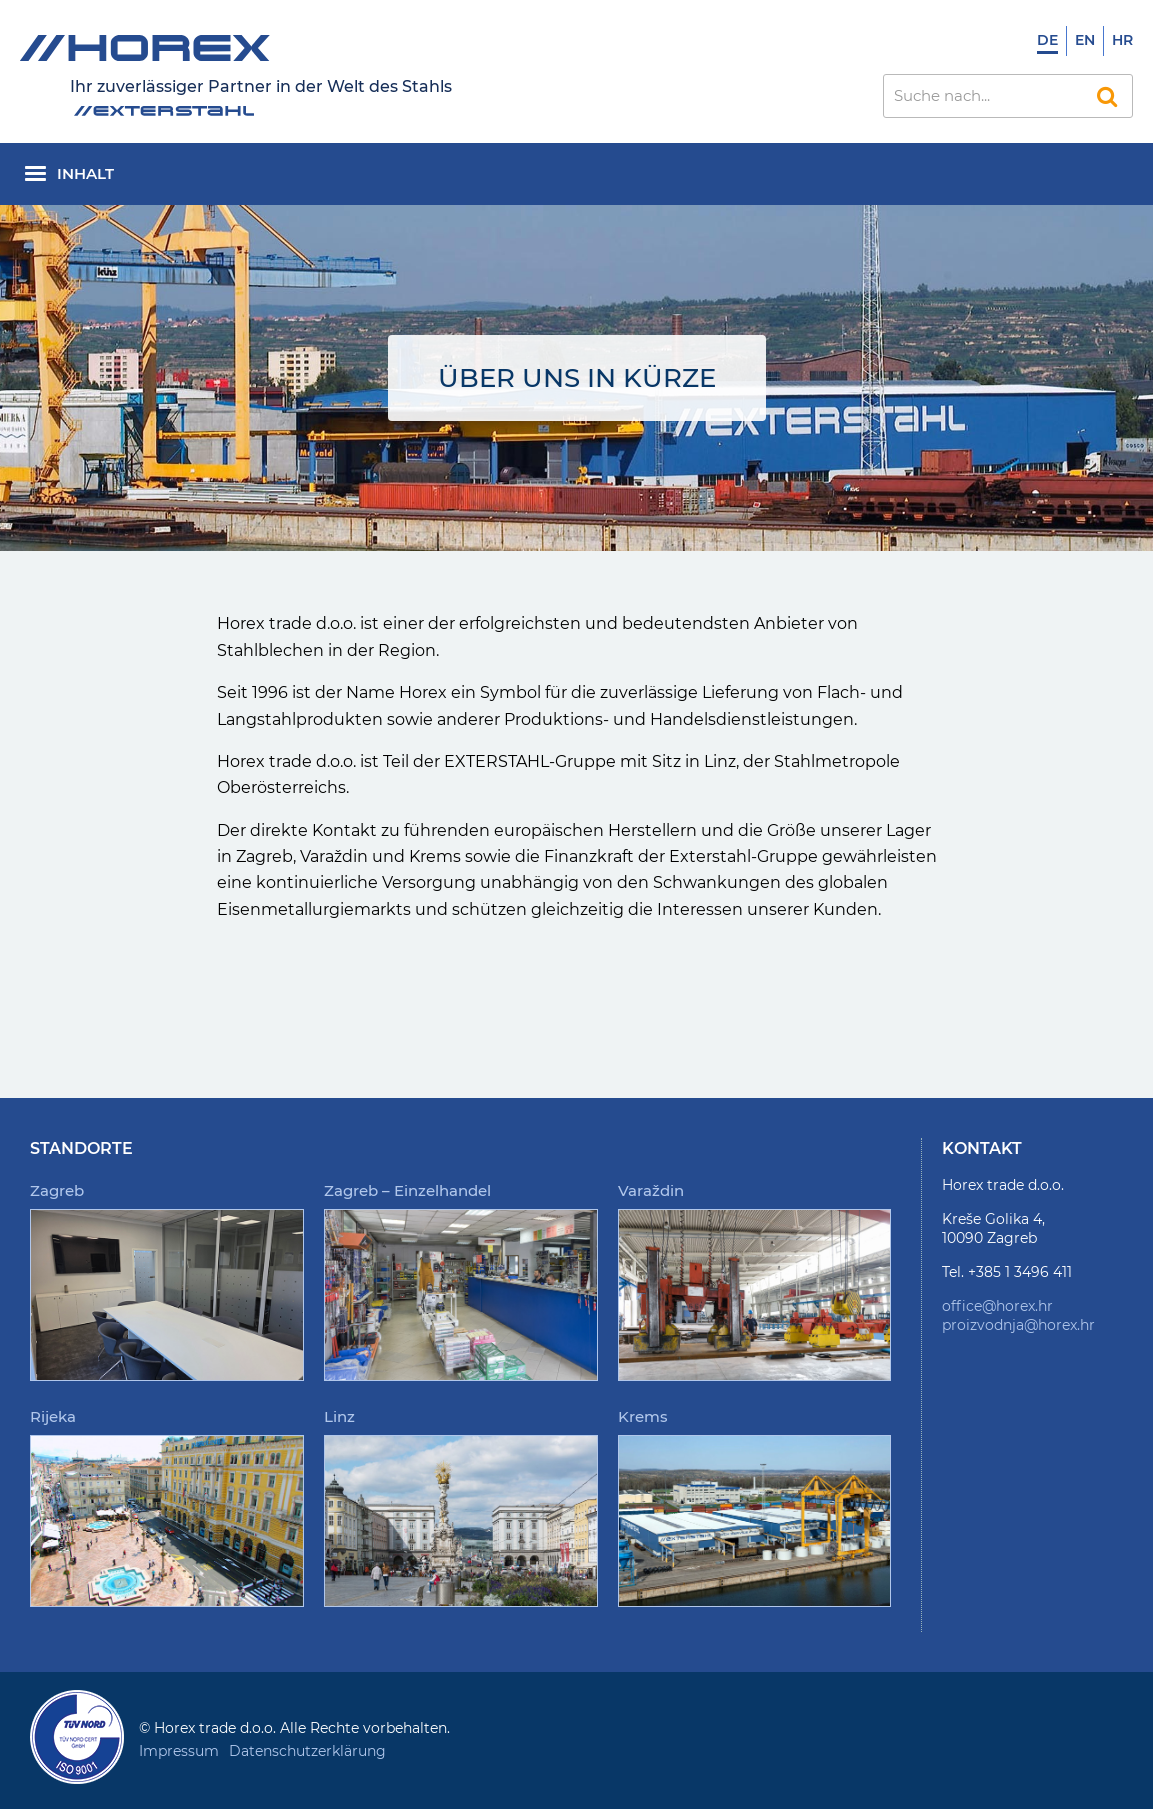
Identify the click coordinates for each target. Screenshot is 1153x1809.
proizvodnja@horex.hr (1018, 1325)
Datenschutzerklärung (307, 1751)
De (1047, 40)
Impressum (179, 1751)
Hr (1122, 40)
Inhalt (85, 173)
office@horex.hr (997, 1306)
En (1085, 40)
